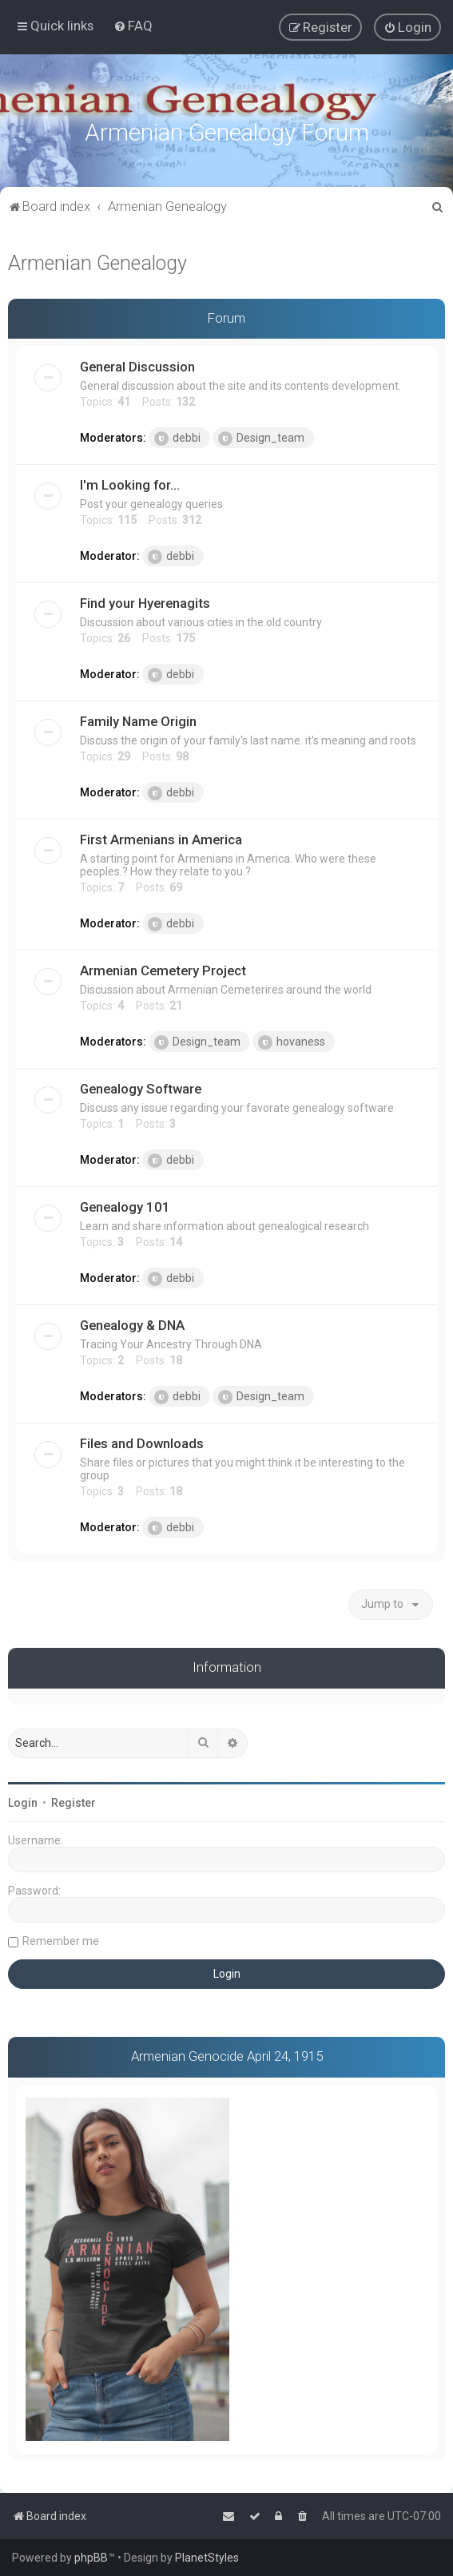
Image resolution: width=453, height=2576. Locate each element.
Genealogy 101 (125, 1205)
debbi (177, 436)
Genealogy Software (140, 1086)
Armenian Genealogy (97, 260)
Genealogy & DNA (132, 1323)
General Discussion (137, 364)
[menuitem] (133, 26)
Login (23, 1799)
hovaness (291, 1040)
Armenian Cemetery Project (163, 968)
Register (73, 1799)
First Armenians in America (161, 837)
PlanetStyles (207, 2557)
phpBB (91, 2557)
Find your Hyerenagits (145, 601)
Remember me (60, 1937)
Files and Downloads (142, 1441)
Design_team (261, 436)
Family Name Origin (138, 719)
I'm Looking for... (130, 482)
